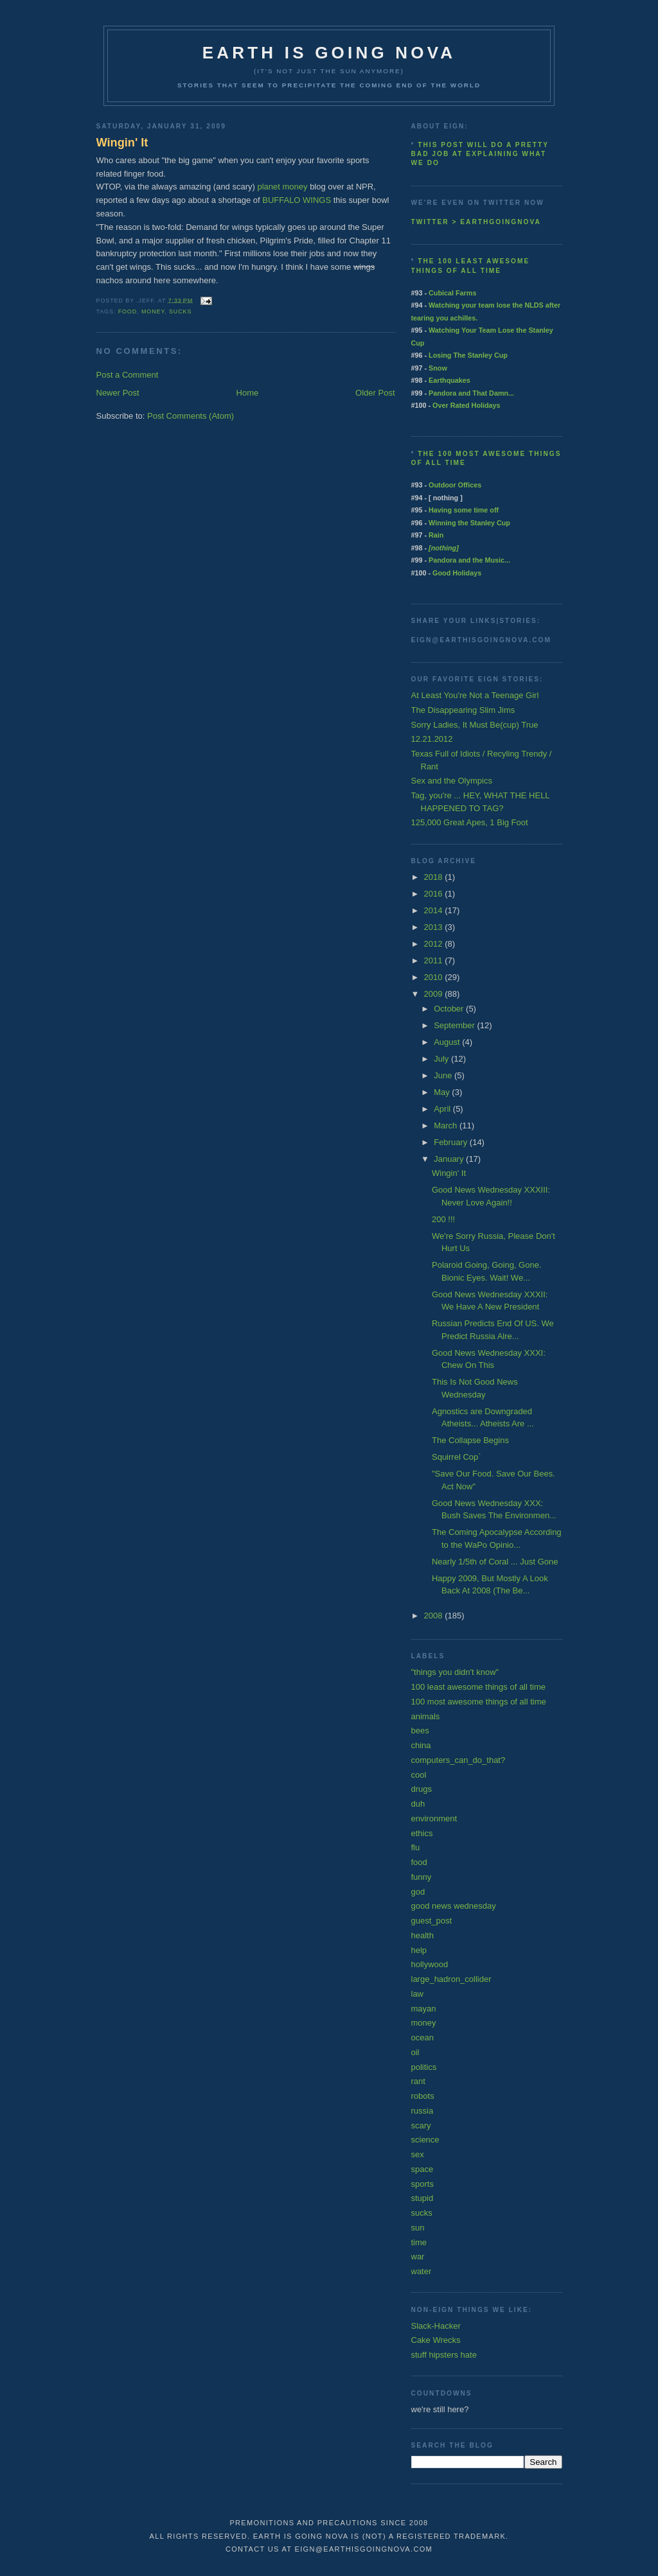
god (418, 1892)
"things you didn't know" (455, 1672)
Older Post (375, 393)
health (422, 1935)
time (419, 2242)
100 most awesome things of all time (478, 1701)
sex (417, 2154)
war (418, 2256)
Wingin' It (122, 142)
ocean (422, 2037)
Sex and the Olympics (451, 780)
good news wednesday (453, 1906)
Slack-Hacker (436, 2326)
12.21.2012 (432, 739)
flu (415, 1847)
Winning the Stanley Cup (469, 523)
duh (418, 1804)
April (443, 1109)
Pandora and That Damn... (471, 393)
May (443, 1092)
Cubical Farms (452, 293)
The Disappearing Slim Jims (463, 710)
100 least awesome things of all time (478, 1687)
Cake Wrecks (436, 2340)
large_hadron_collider (451, 1979)
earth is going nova (329, 52)
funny (421, 1877)
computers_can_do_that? (458, 1760)
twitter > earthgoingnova (476, 221)
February (452, 1142)
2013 (434, 927)
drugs (421, 1789)
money (152, 311)
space (422, 2169)
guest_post (431, 1920)
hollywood (430, 1964)
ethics (422, 1833)
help (419, 1950)
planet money (282, 186)
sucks (180, 311)
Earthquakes (449, 380)
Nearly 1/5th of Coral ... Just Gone (495, 1561)
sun (418, 2227)
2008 (434, 1615)
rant (418, 2081)
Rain (436, 535)
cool (419, 1775)
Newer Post (117, 393)
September (455, 1025)
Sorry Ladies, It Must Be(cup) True (474, 725)
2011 (434, 960)
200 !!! (443, 1219)
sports (422, 2184)
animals (425, 1716)
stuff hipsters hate (444, 2355)
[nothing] (444, 548)
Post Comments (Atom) (190, 416)
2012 (434, 944)
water (421, 2271)
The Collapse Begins (470, 1440)
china (421, 1745)
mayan (423, 2008)
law (417, 1994)
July (442, 1059)
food (128, 311)
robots (422, 2096)
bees (420, 1730)
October (450, 1008)
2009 (434, 994)
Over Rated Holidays (466, 405)
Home (247, 393)
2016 (434, 893)
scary (421, 2125)
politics (424, 2067)
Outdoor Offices (455, 485)
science (425, 2139)
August (448, 1042)
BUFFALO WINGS (296, 200)
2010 (434, 977)
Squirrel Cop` (456, 1457)
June (444, 1075)
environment (434, 1818)
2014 (434, 910)
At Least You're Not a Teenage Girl (475, 695)
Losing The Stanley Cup (468, 355)
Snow (438, 368)
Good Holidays (456, 573)
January (450, 1159)
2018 (434, 877)
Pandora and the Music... (469, 560)
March (446, 1125)
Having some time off (464, 510)
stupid (422, 2198)
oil (415, 2052)
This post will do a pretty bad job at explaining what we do (480, 153)
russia (422, 2111)
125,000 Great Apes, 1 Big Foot (469, 822)
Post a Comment (127, 375)
